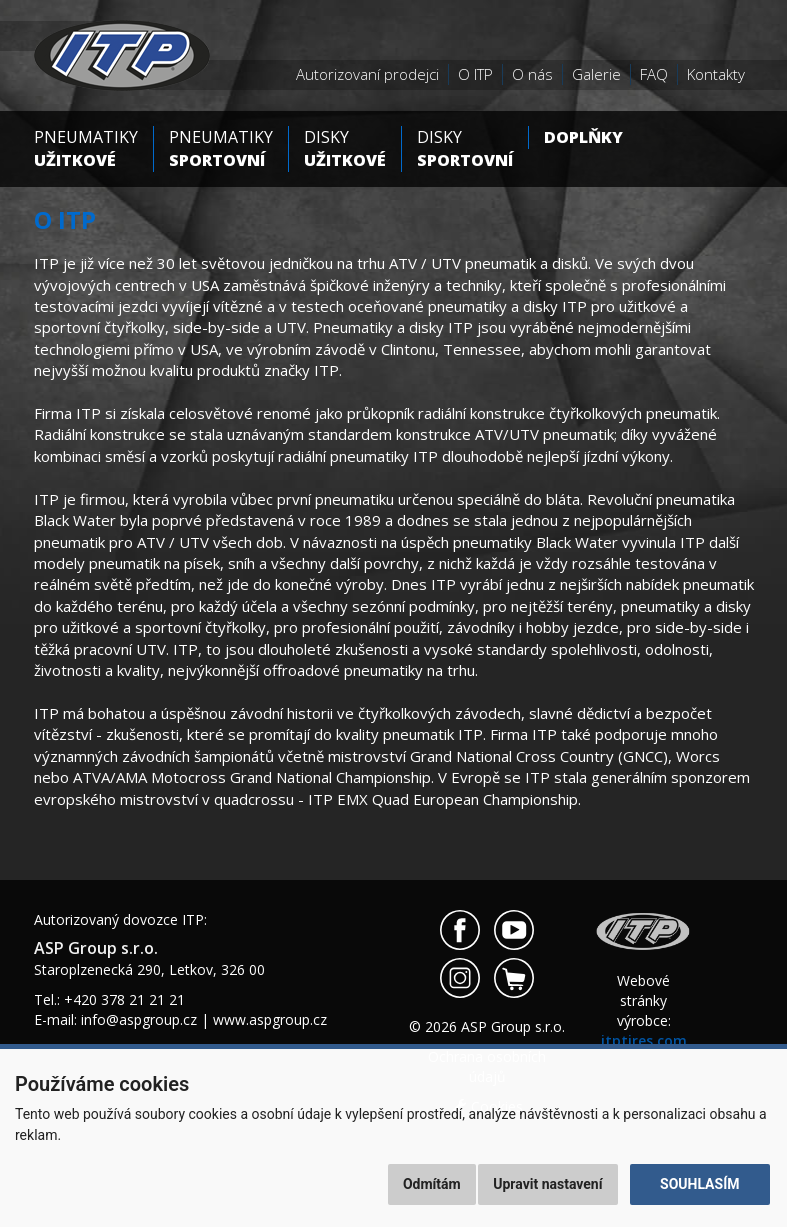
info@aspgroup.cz (139, 1019)
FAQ (654, 74)
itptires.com (644, 1040)
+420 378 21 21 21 (124, 999)
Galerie (596, 74)
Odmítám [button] (432, 1184)
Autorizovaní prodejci (367, 74)
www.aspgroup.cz (270, 1019)
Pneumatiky (86, 148)
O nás (532, 74)
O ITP (475, 74)
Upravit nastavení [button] (547, 1184)
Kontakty (716, 74)
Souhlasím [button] (699, 1184)
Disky (345, 148)
